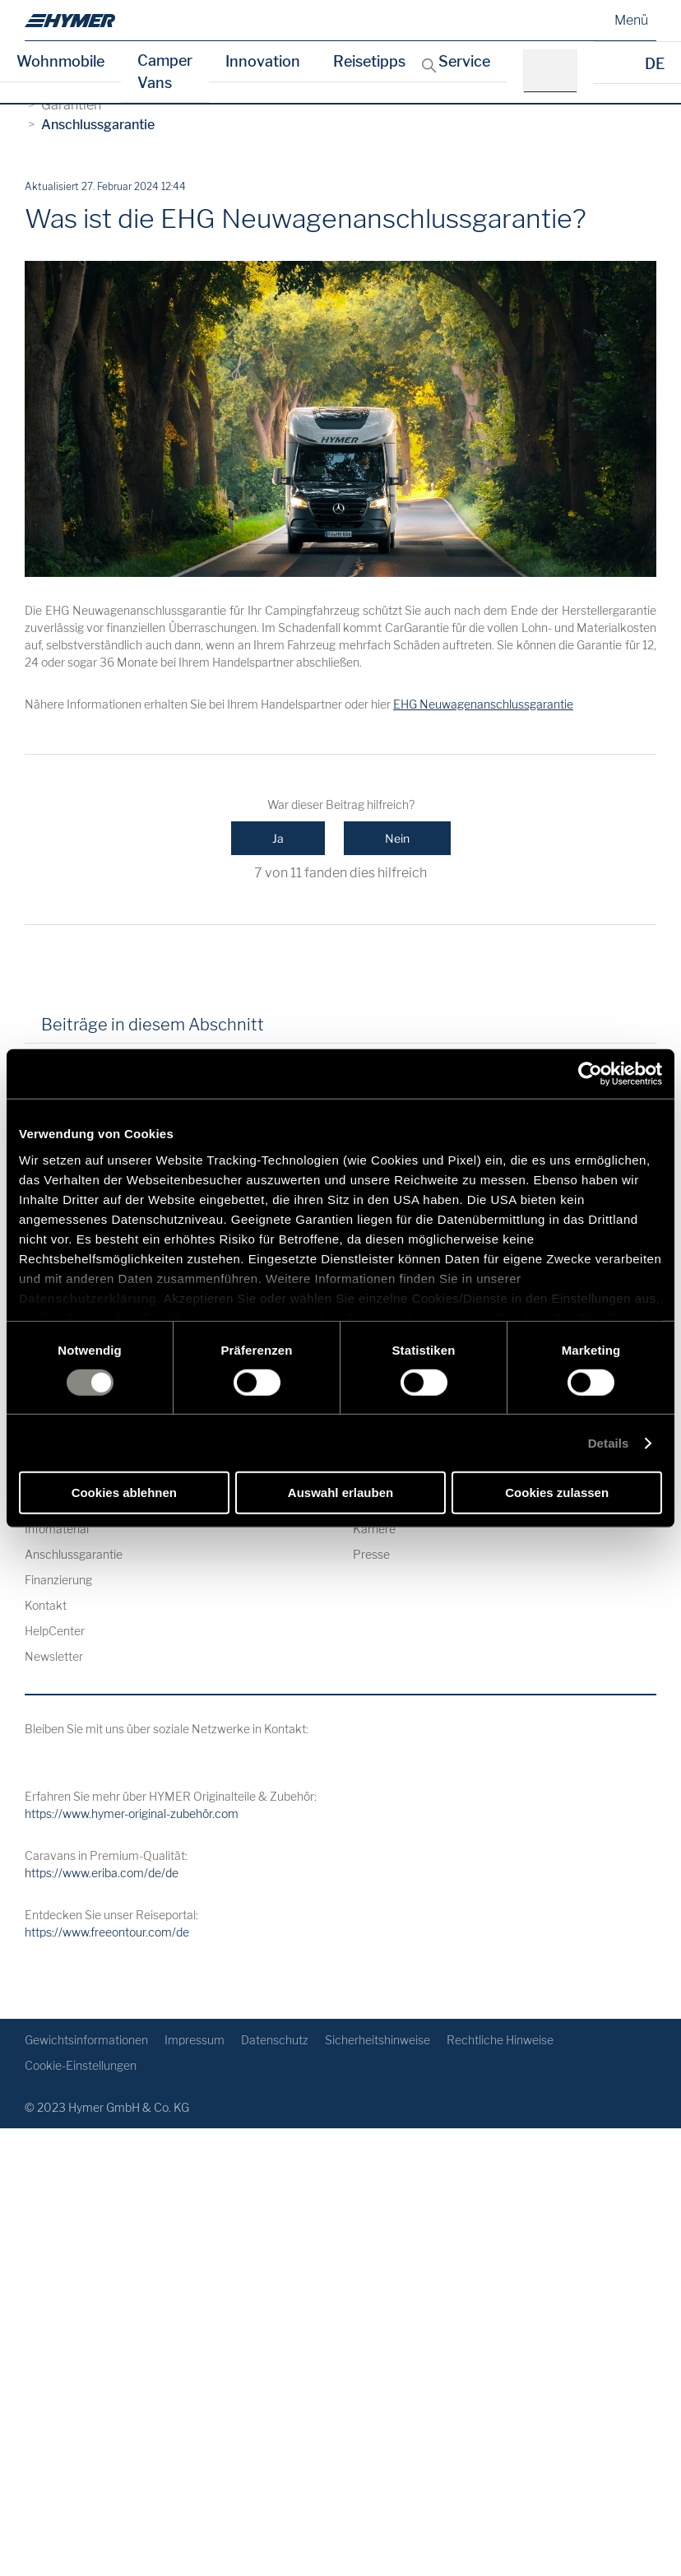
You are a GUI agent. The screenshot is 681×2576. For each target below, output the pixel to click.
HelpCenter (55, 1631)
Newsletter (54, 1656)
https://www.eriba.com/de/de (101, 1873)
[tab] (299, 1030)
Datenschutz (274, 2040)
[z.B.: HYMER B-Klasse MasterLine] (555, 71)
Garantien (71, 105)
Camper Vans (164, 71)
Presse (371, 1554)
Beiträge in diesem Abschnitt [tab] (152, 1025)
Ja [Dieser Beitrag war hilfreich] (278, 838)
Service (464, 61)
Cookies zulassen (557, 1493)
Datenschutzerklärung (88, 1297)
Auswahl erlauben (340, 1493)
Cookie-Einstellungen (81, 2065)
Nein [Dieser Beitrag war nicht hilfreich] (397, 838)
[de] (70, 20)
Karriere (374, 1529)
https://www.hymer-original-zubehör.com (132, 1813)
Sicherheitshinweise (377, 2040)
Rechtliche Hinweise (500, 2040)
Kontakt (46, 1605)
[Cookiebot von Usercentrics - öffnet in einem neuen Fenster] (590, 1074)
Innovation (262, 61)
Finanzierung (58, 1580)
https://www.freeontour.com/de (107, 1932)
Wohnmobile (60, 61)
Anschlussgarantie (98, 125)
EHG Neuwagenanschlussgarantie (483, 704)
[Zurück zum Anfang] (642, 1979)
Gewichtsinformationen (86, 2040)
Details (608, 1443)
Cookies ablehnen (124, 1493)
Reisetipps (369, 61)
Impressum (194, 2040)
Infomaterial (57, 1529)
